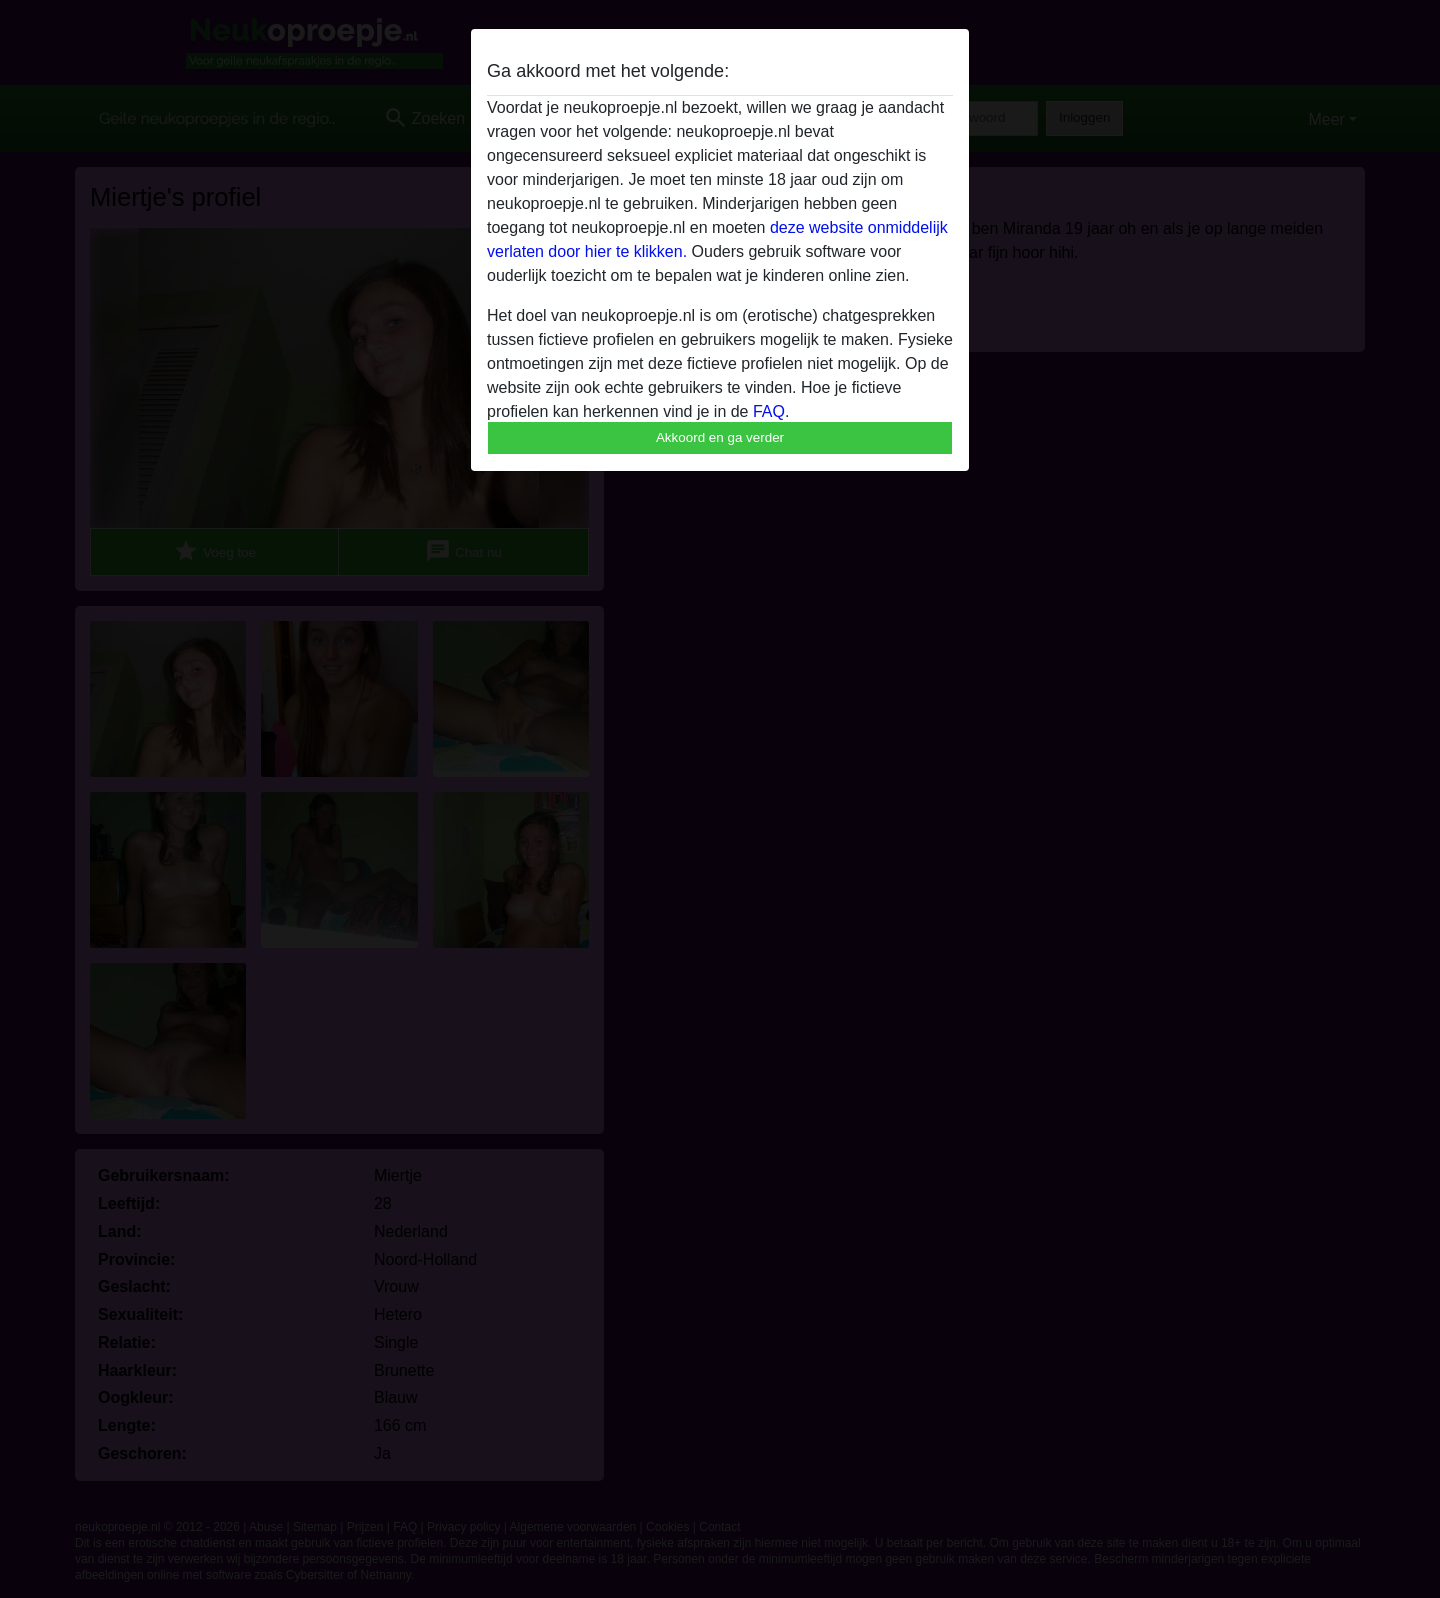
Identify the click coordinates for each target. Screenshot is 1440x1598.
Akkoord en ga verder (720, 437)
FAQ (769, 411)
